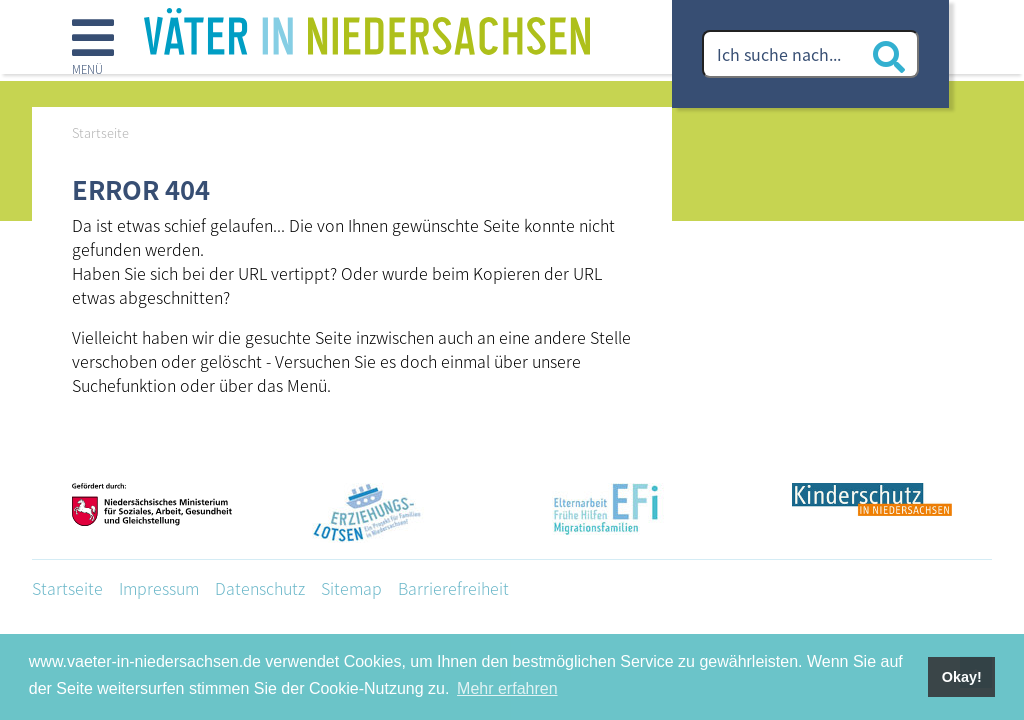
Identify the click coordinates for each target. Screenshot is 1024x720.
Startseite (67, 588)
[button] (93, 49)
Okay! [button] (962, 677)
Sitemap (351, 588)
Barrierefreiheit (453, 588)
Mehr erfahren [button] (507, 688)
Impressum (159, 588)
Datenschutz (260, 588)
